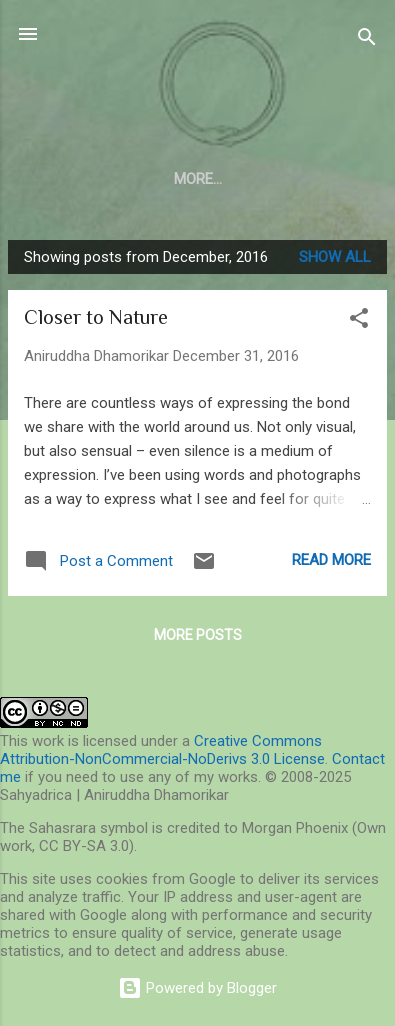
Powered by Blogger (197, 988)
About (119, 179)
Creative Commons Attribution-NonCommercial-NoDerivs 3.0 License (162, 750)
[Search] (367, 40)
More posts (198, 635)
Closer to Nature (96, 317)
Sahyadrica (197, 83)
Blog (197, 179)
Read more (331, 560)
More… (276, 179)
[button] (359, 321)
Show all (335, 257)
